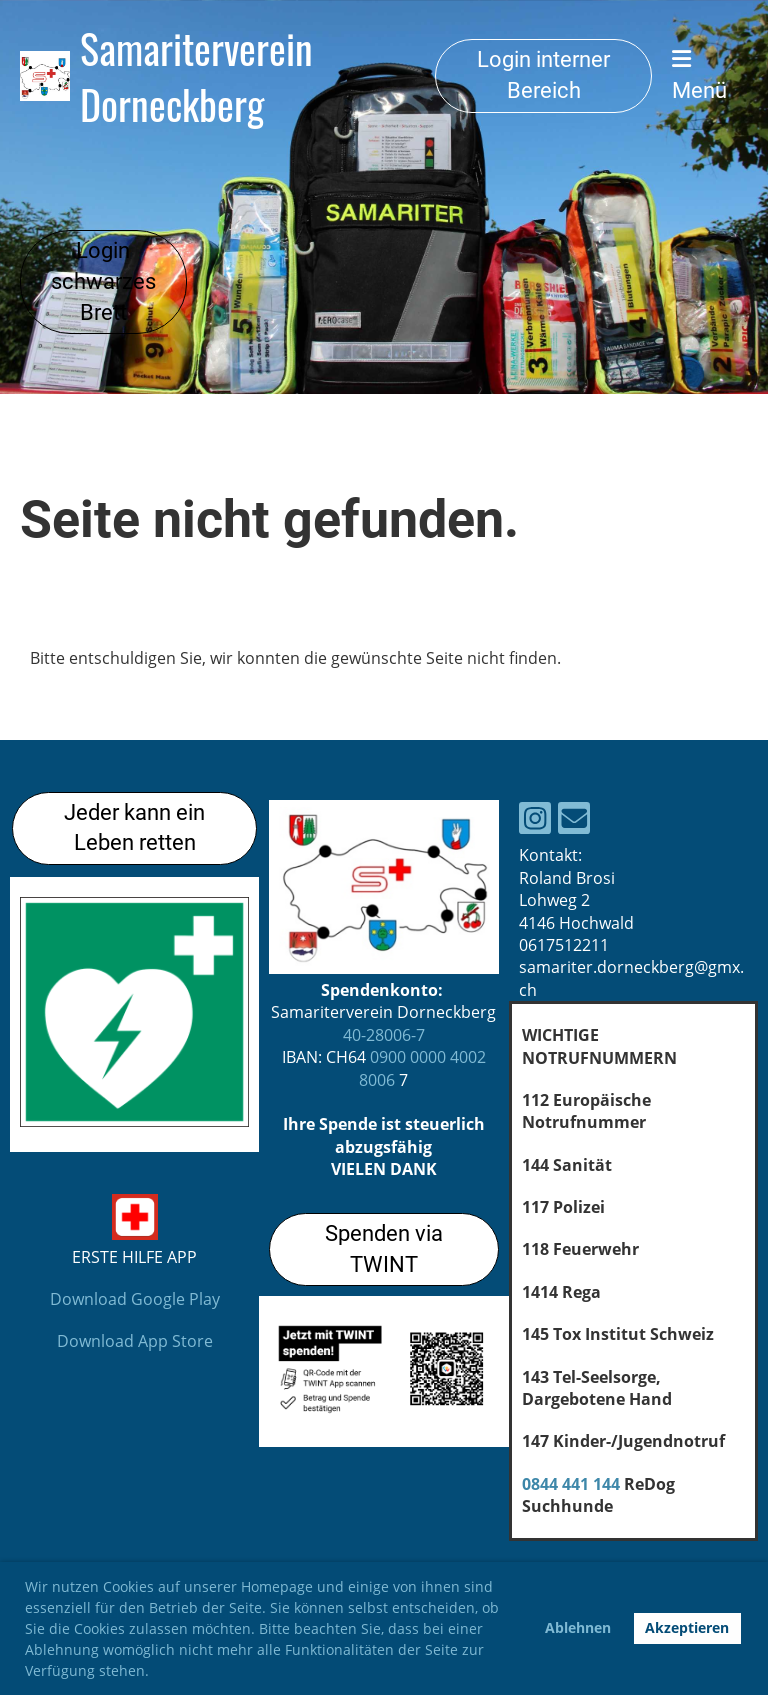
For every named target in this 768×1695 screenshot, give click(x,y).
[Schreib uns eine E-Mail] (574, 821)
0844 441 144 (571, 1484)
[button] (156, 1673)
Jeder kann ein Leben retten (134, 828)
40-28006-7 (384, 1035)
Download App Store (135, 1341)
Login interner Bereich (543, 75)
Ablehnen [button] (578, 1627)
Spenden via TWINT (384, 1249)
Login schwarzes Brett (103, 281)
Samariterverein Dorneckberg (196, 76)
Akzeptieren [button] (687, 1627)
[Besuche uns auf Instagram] (535, 821)
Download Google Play (135, 1299)
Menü (699, 75)
